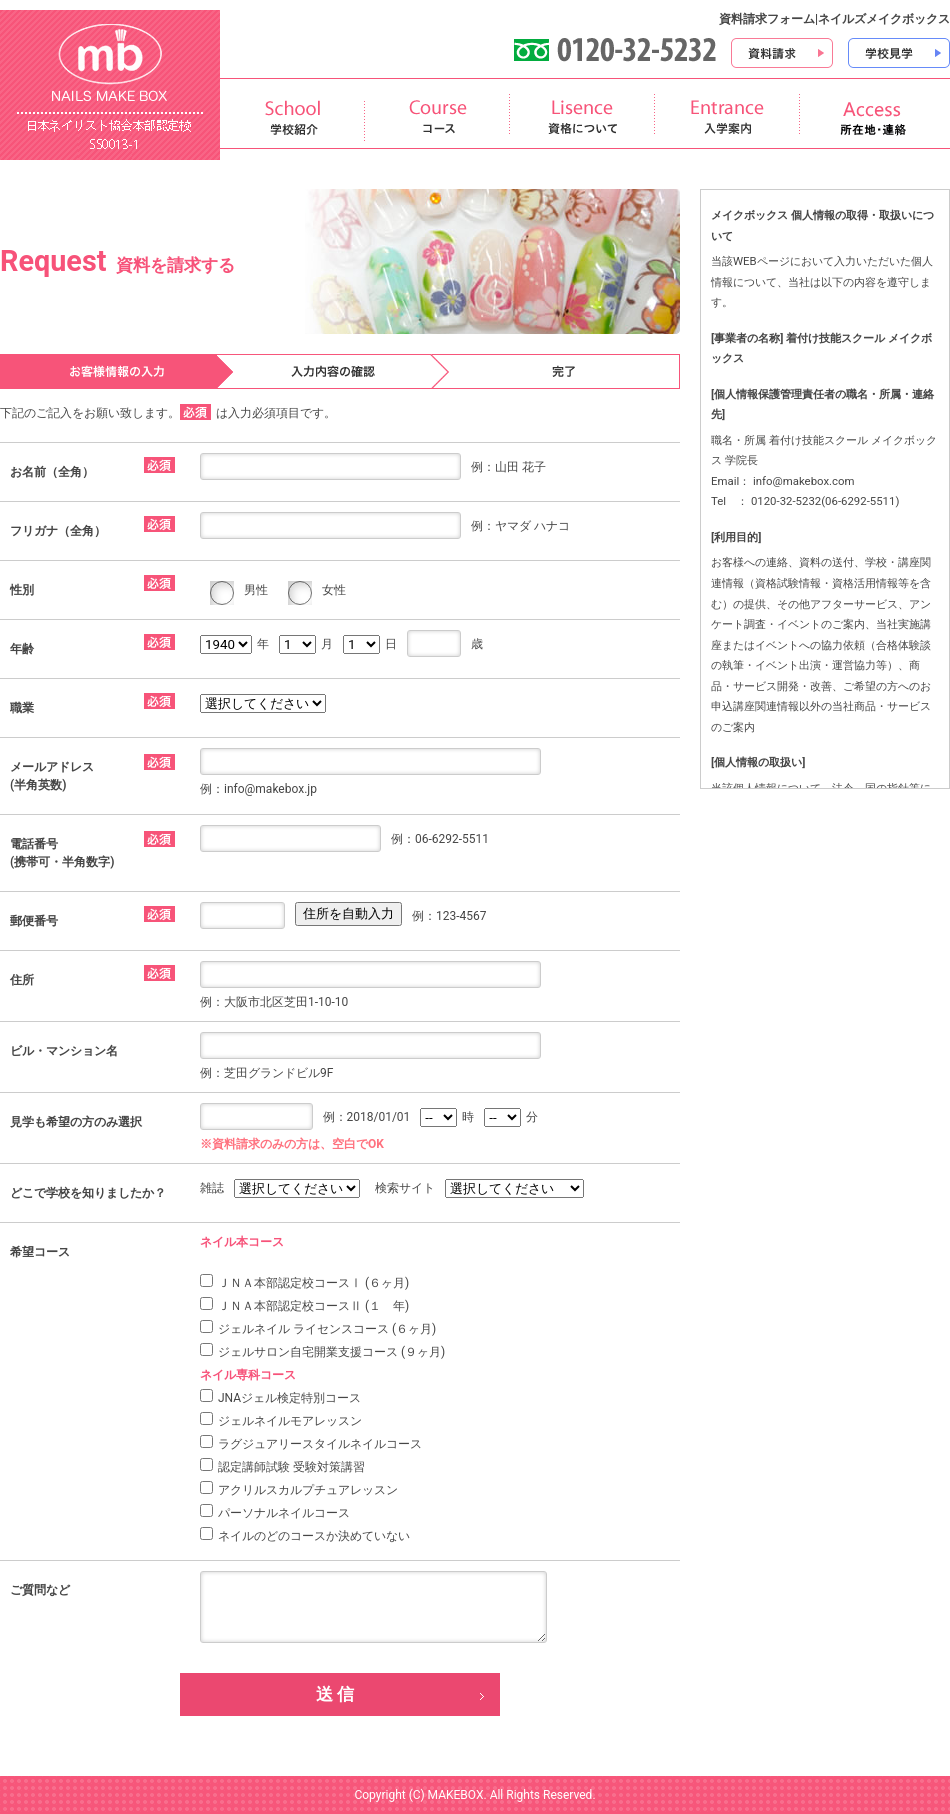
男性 (256, 590)
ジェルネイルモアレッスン (281, 1420)
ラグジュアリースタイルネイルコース (311, 1443)
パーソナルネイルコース (275, 1512)
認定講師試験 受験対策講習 (282, 1466)
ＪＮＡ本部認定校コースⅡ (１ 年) (304, 1305)
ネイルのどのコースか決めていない (305, 1535)
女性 (334, 590)
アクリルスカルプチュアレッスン (299, 1489)
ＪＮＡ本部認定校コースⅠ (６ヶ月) (304, 1282)
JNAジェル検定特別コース (280, 1397)
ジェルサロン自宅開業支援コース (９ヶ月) (322, 1351)
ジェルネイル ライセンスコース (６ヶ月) (318, 1328)
